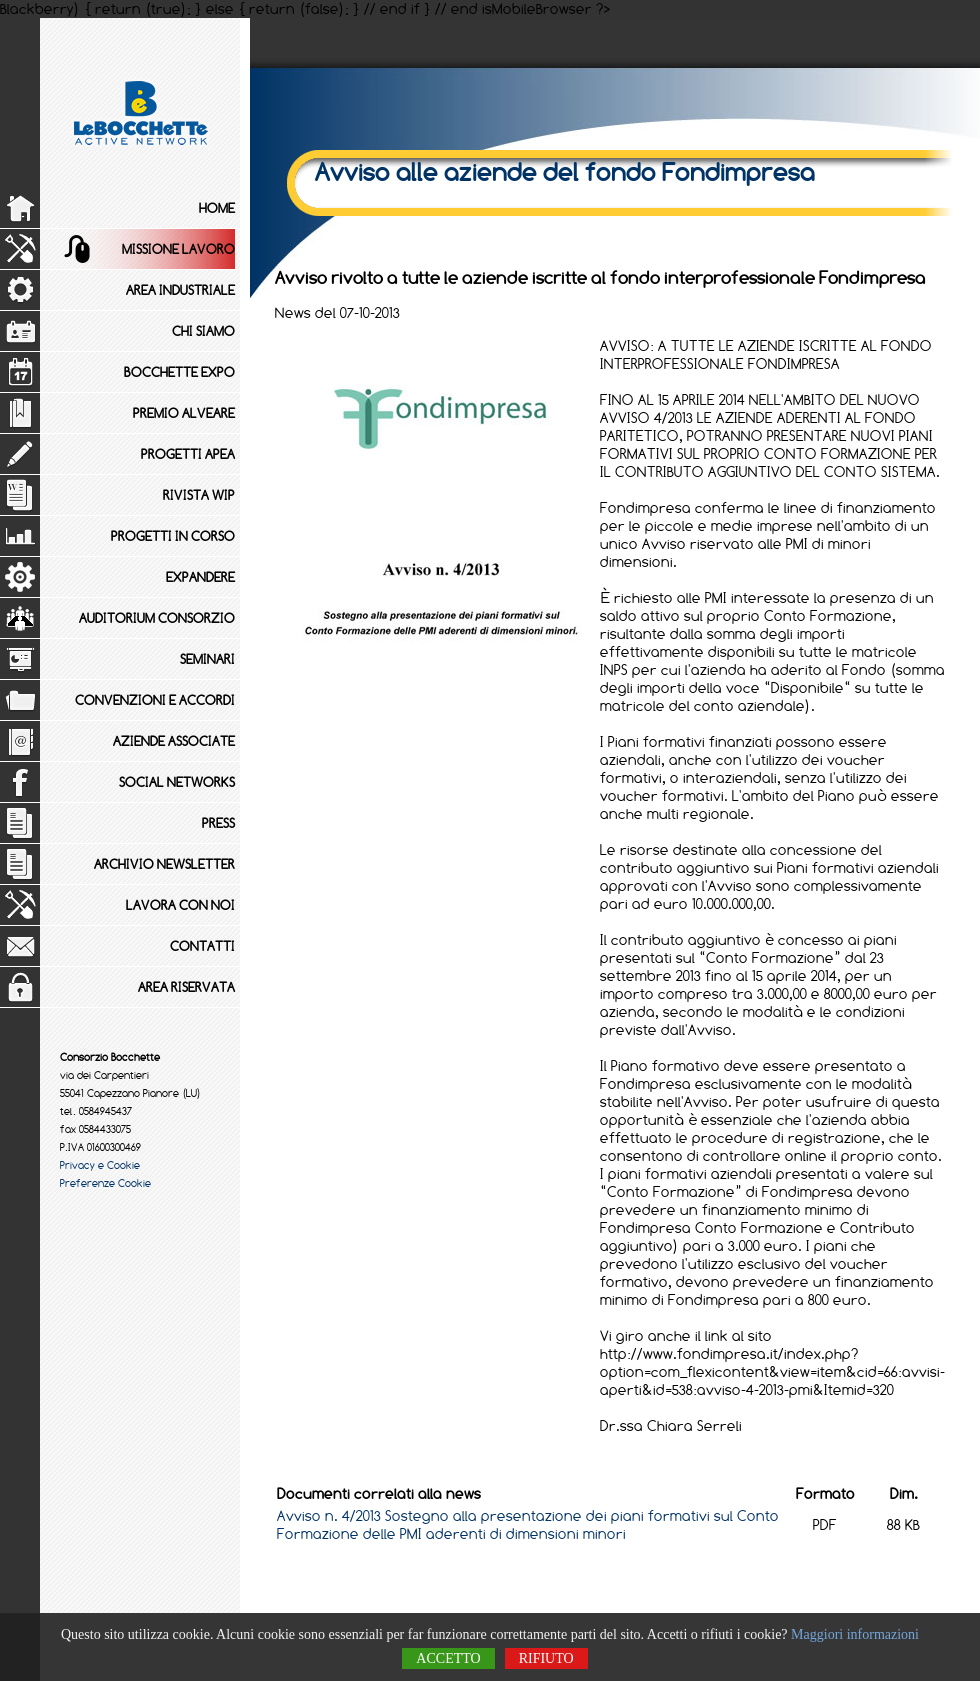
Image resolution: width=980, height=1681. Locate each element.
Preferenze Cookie (105, 1183)
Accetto (448, 1658)
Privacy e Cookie (100, 1165)
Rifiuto (546, 1658)
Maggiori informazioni (855, 1634)
